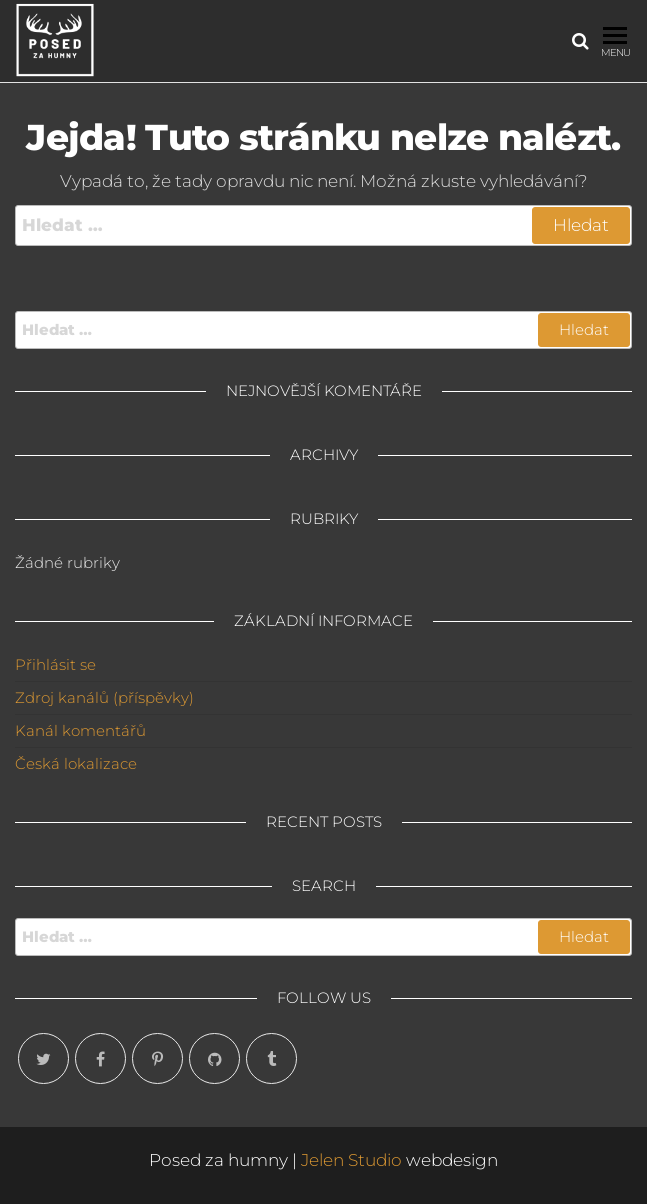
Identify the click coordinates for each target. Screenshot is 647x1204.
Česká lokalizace (76, 763)
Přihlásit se (55, 664)
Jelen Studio (351, 1160)
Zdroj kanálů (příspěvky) (104, 697)
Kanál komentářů (80, 730)
